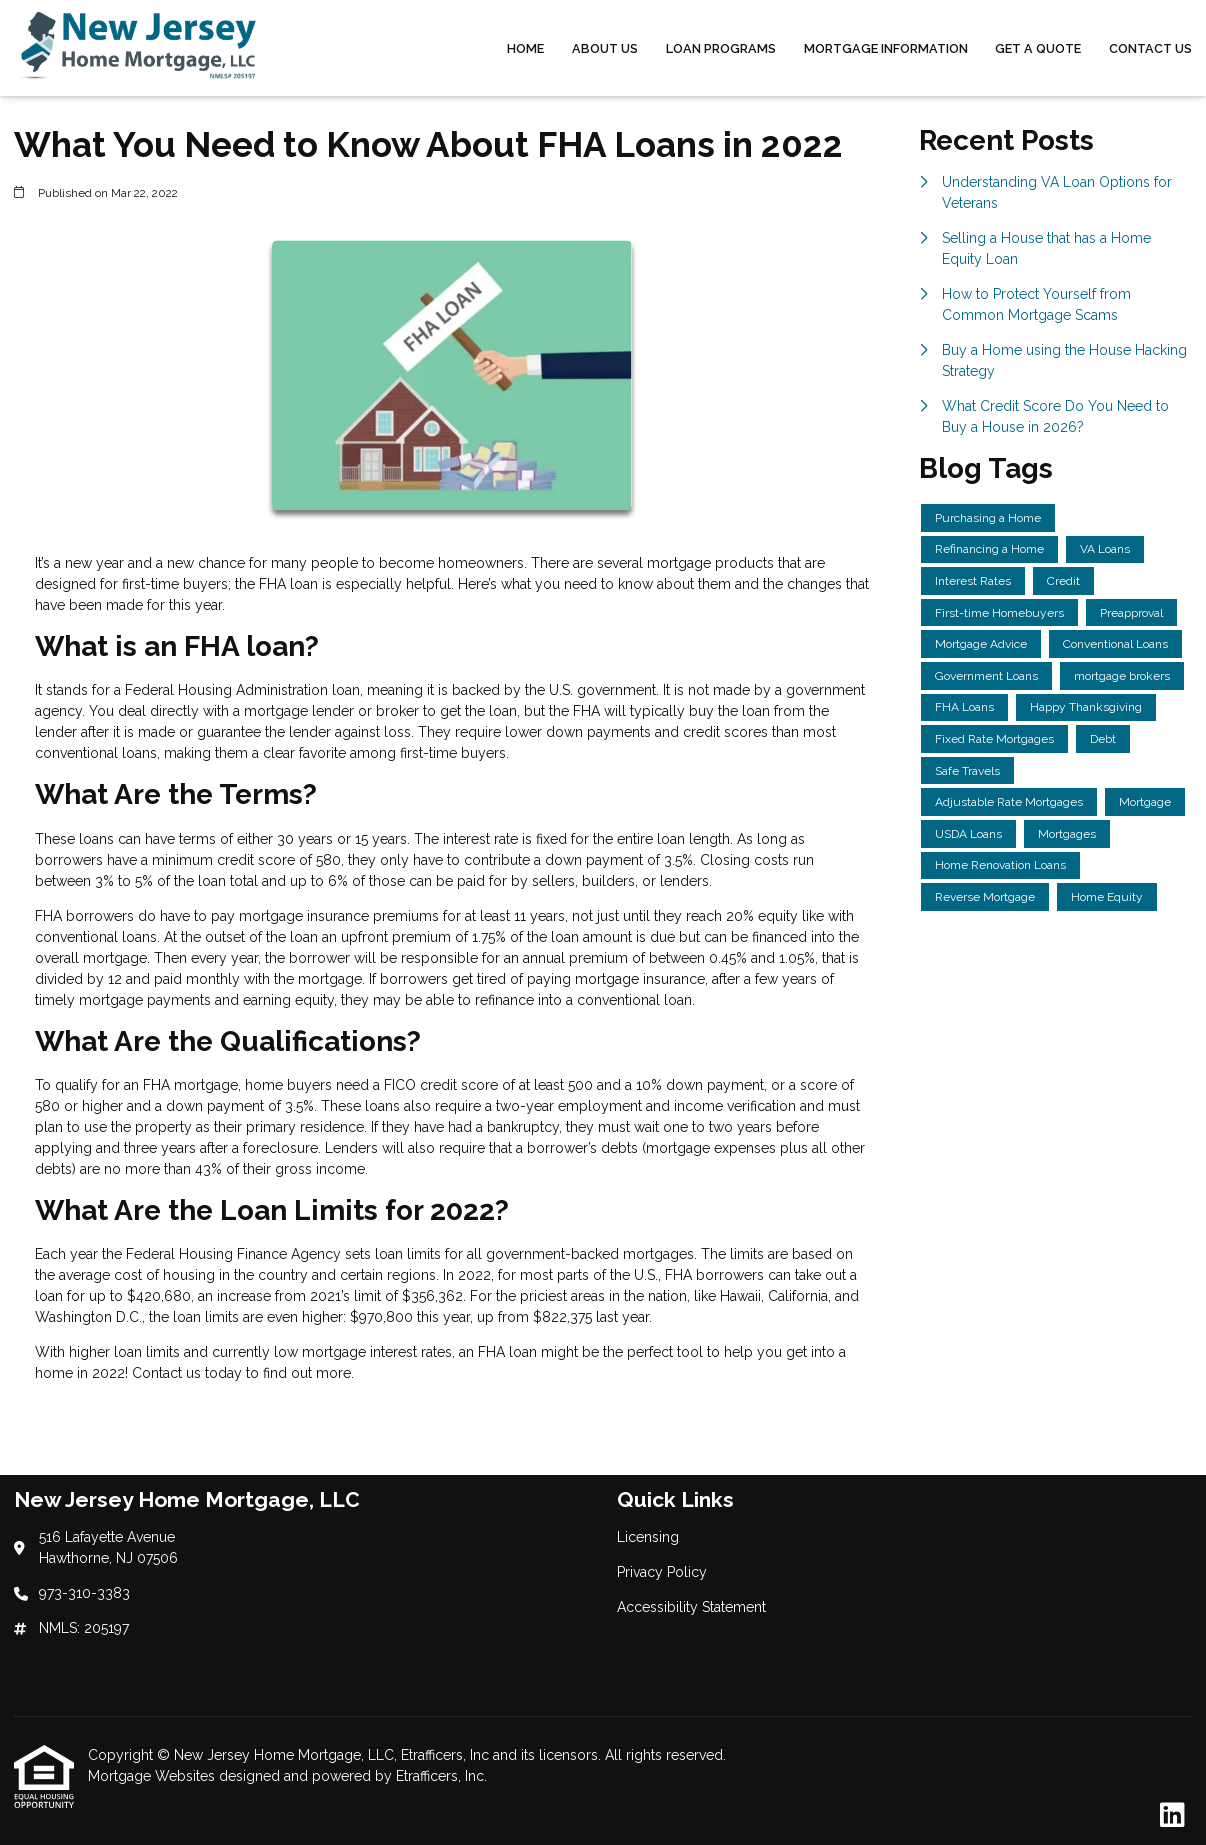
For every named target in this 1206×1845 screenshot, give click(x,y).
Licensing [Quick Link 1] (648, 1537)
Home (525, 48)
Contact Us (1150, 48)
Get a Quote (1038, 48)
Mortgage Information (886, 48)
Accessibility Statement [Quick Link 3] (691, 1607)
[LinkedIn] (1172, 1816)
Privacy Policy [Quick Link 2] (662, 1572)
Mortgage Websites (153, 1776)
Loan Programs (721, 48)
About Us (605, 48)
